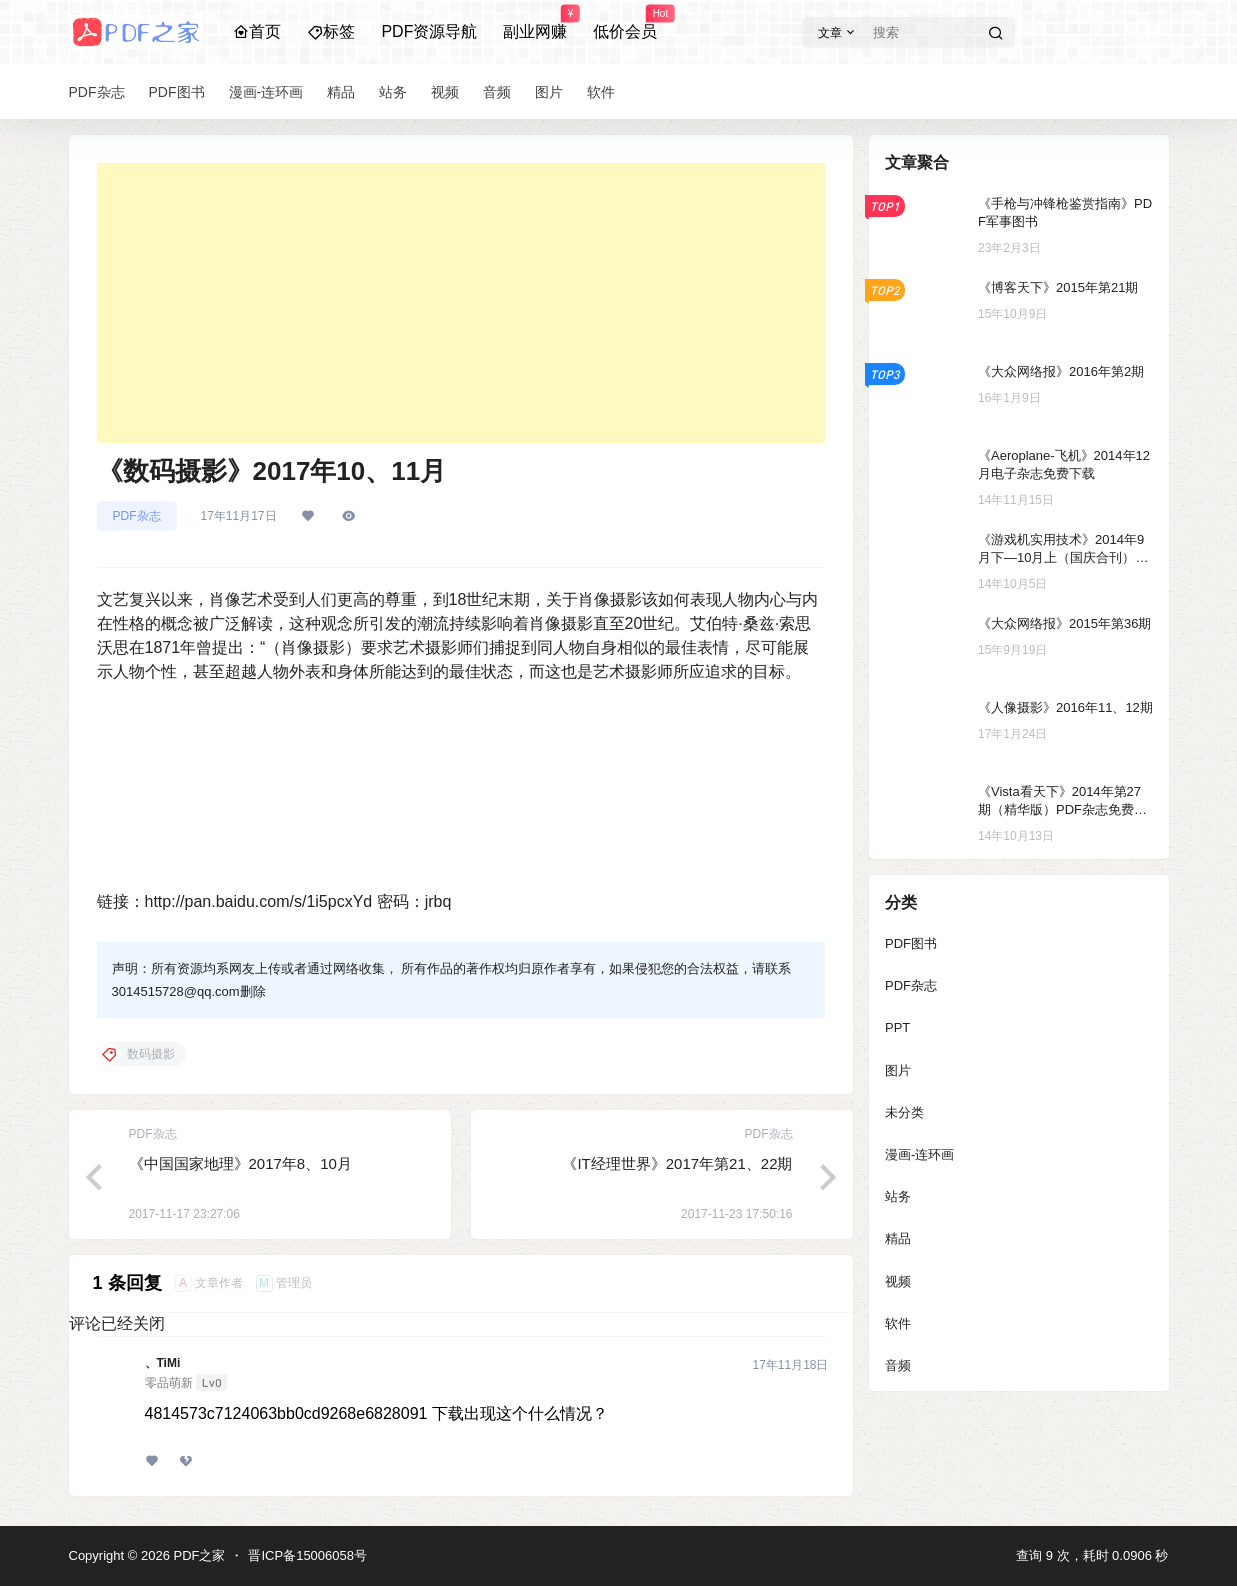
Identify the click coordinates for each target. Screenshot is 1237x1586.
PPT (897, 1027)
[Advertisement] (461, 303)
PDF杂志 (137, 516)
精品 (898, 1238)
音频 (898, 1365)
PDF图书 (911, 943)
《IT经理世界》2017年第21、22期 (677, 1163)
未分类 (904, 1112)
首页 (257, 31)
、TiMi (163, 1363)
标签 (331, 31)
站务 (898, 1196)
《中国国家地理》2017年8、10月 (240, 1163)
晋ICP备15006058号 (307, 1555)
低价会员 (625, 23)
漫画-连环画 (919, 1154)
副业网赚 (535, 23)
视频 (898, 1281)
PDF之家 (198, 1555)
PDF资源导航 (429, 31)
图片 (898, 1070)
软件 (898, 1323)
